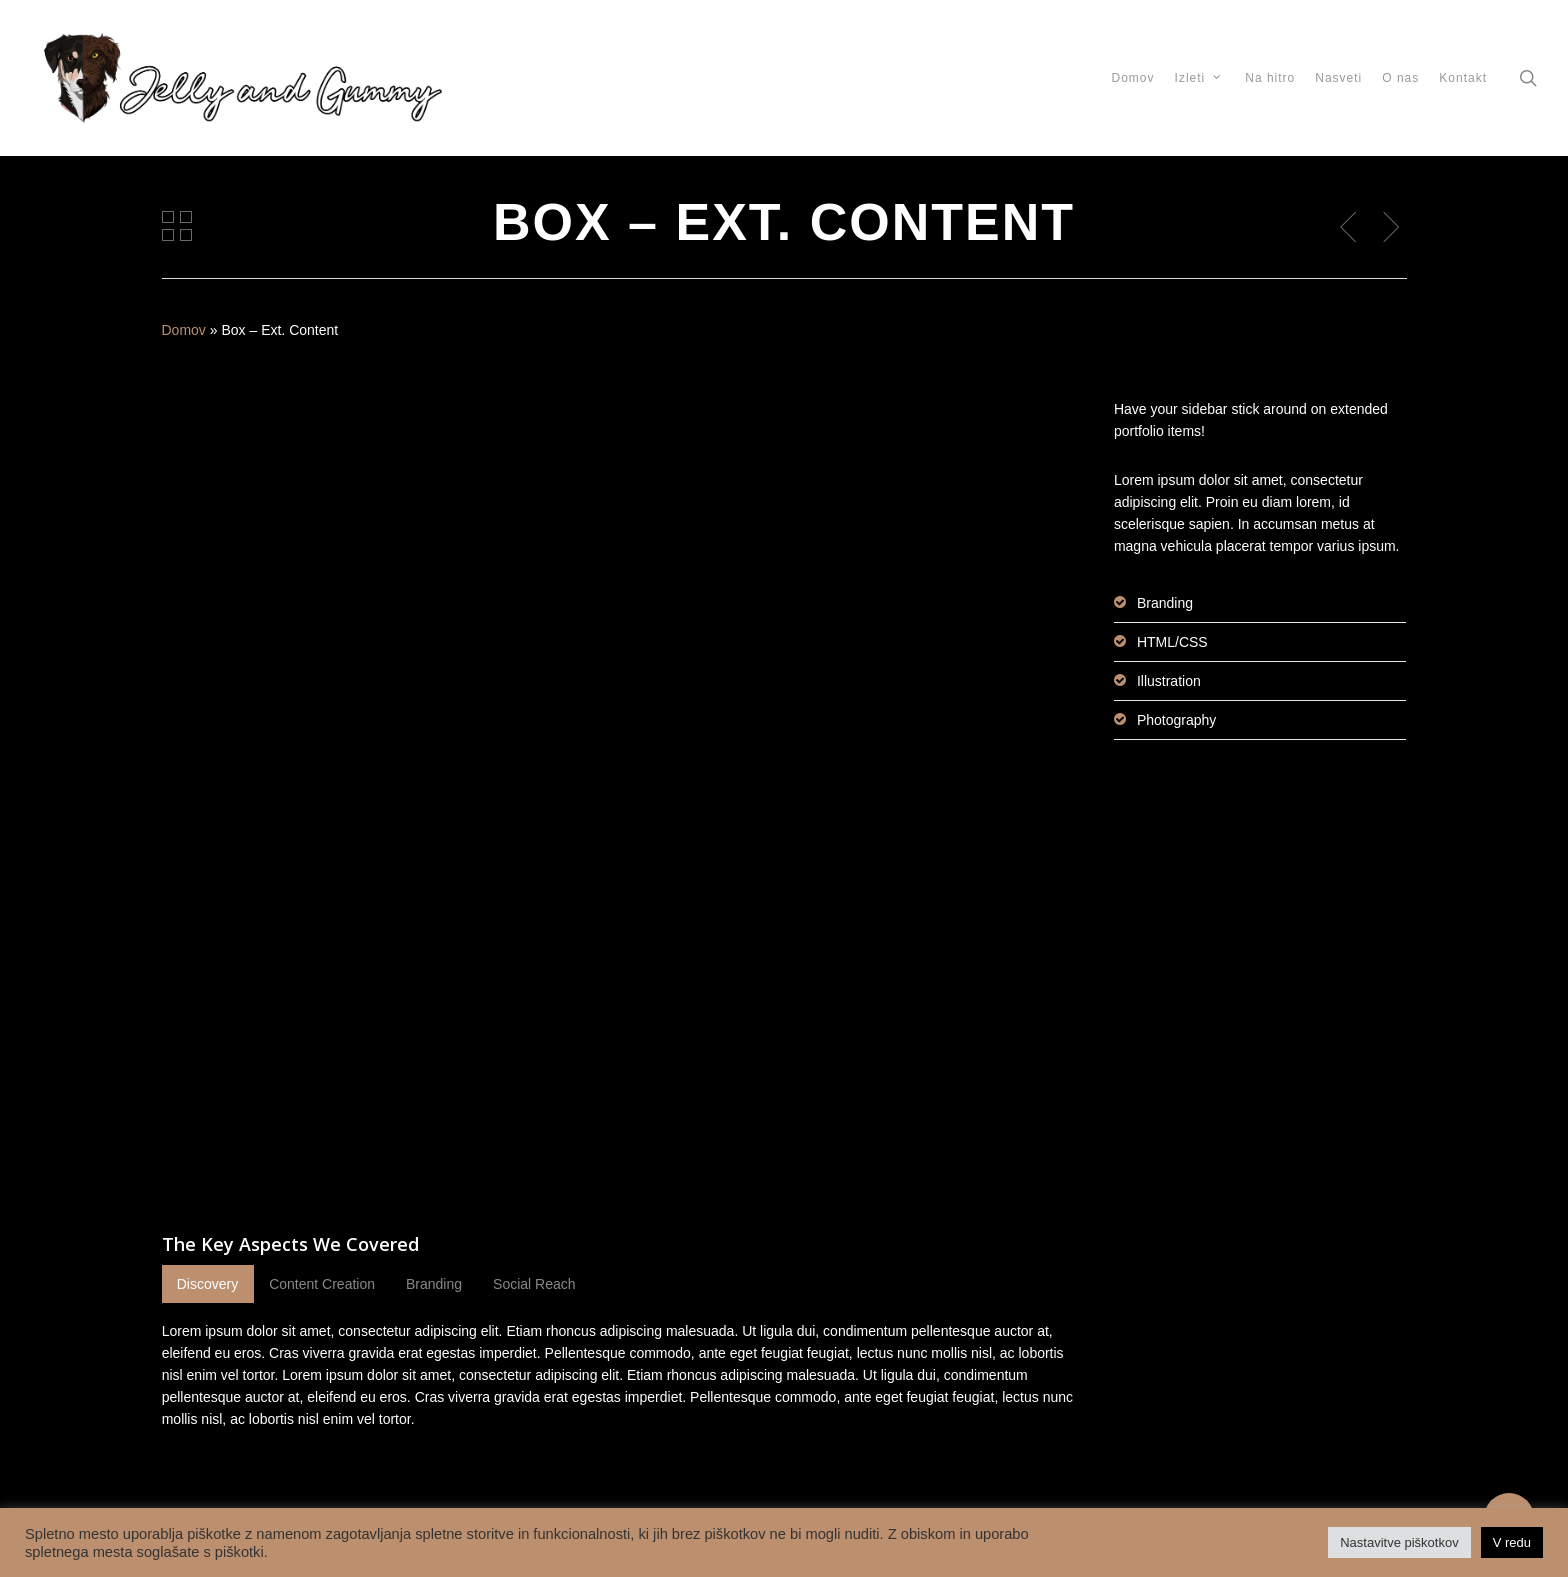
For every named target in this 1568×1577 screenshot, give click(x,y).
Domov (184, 330)
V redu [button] (1512, 1542)
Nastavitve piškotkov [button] (1399, 1542)
